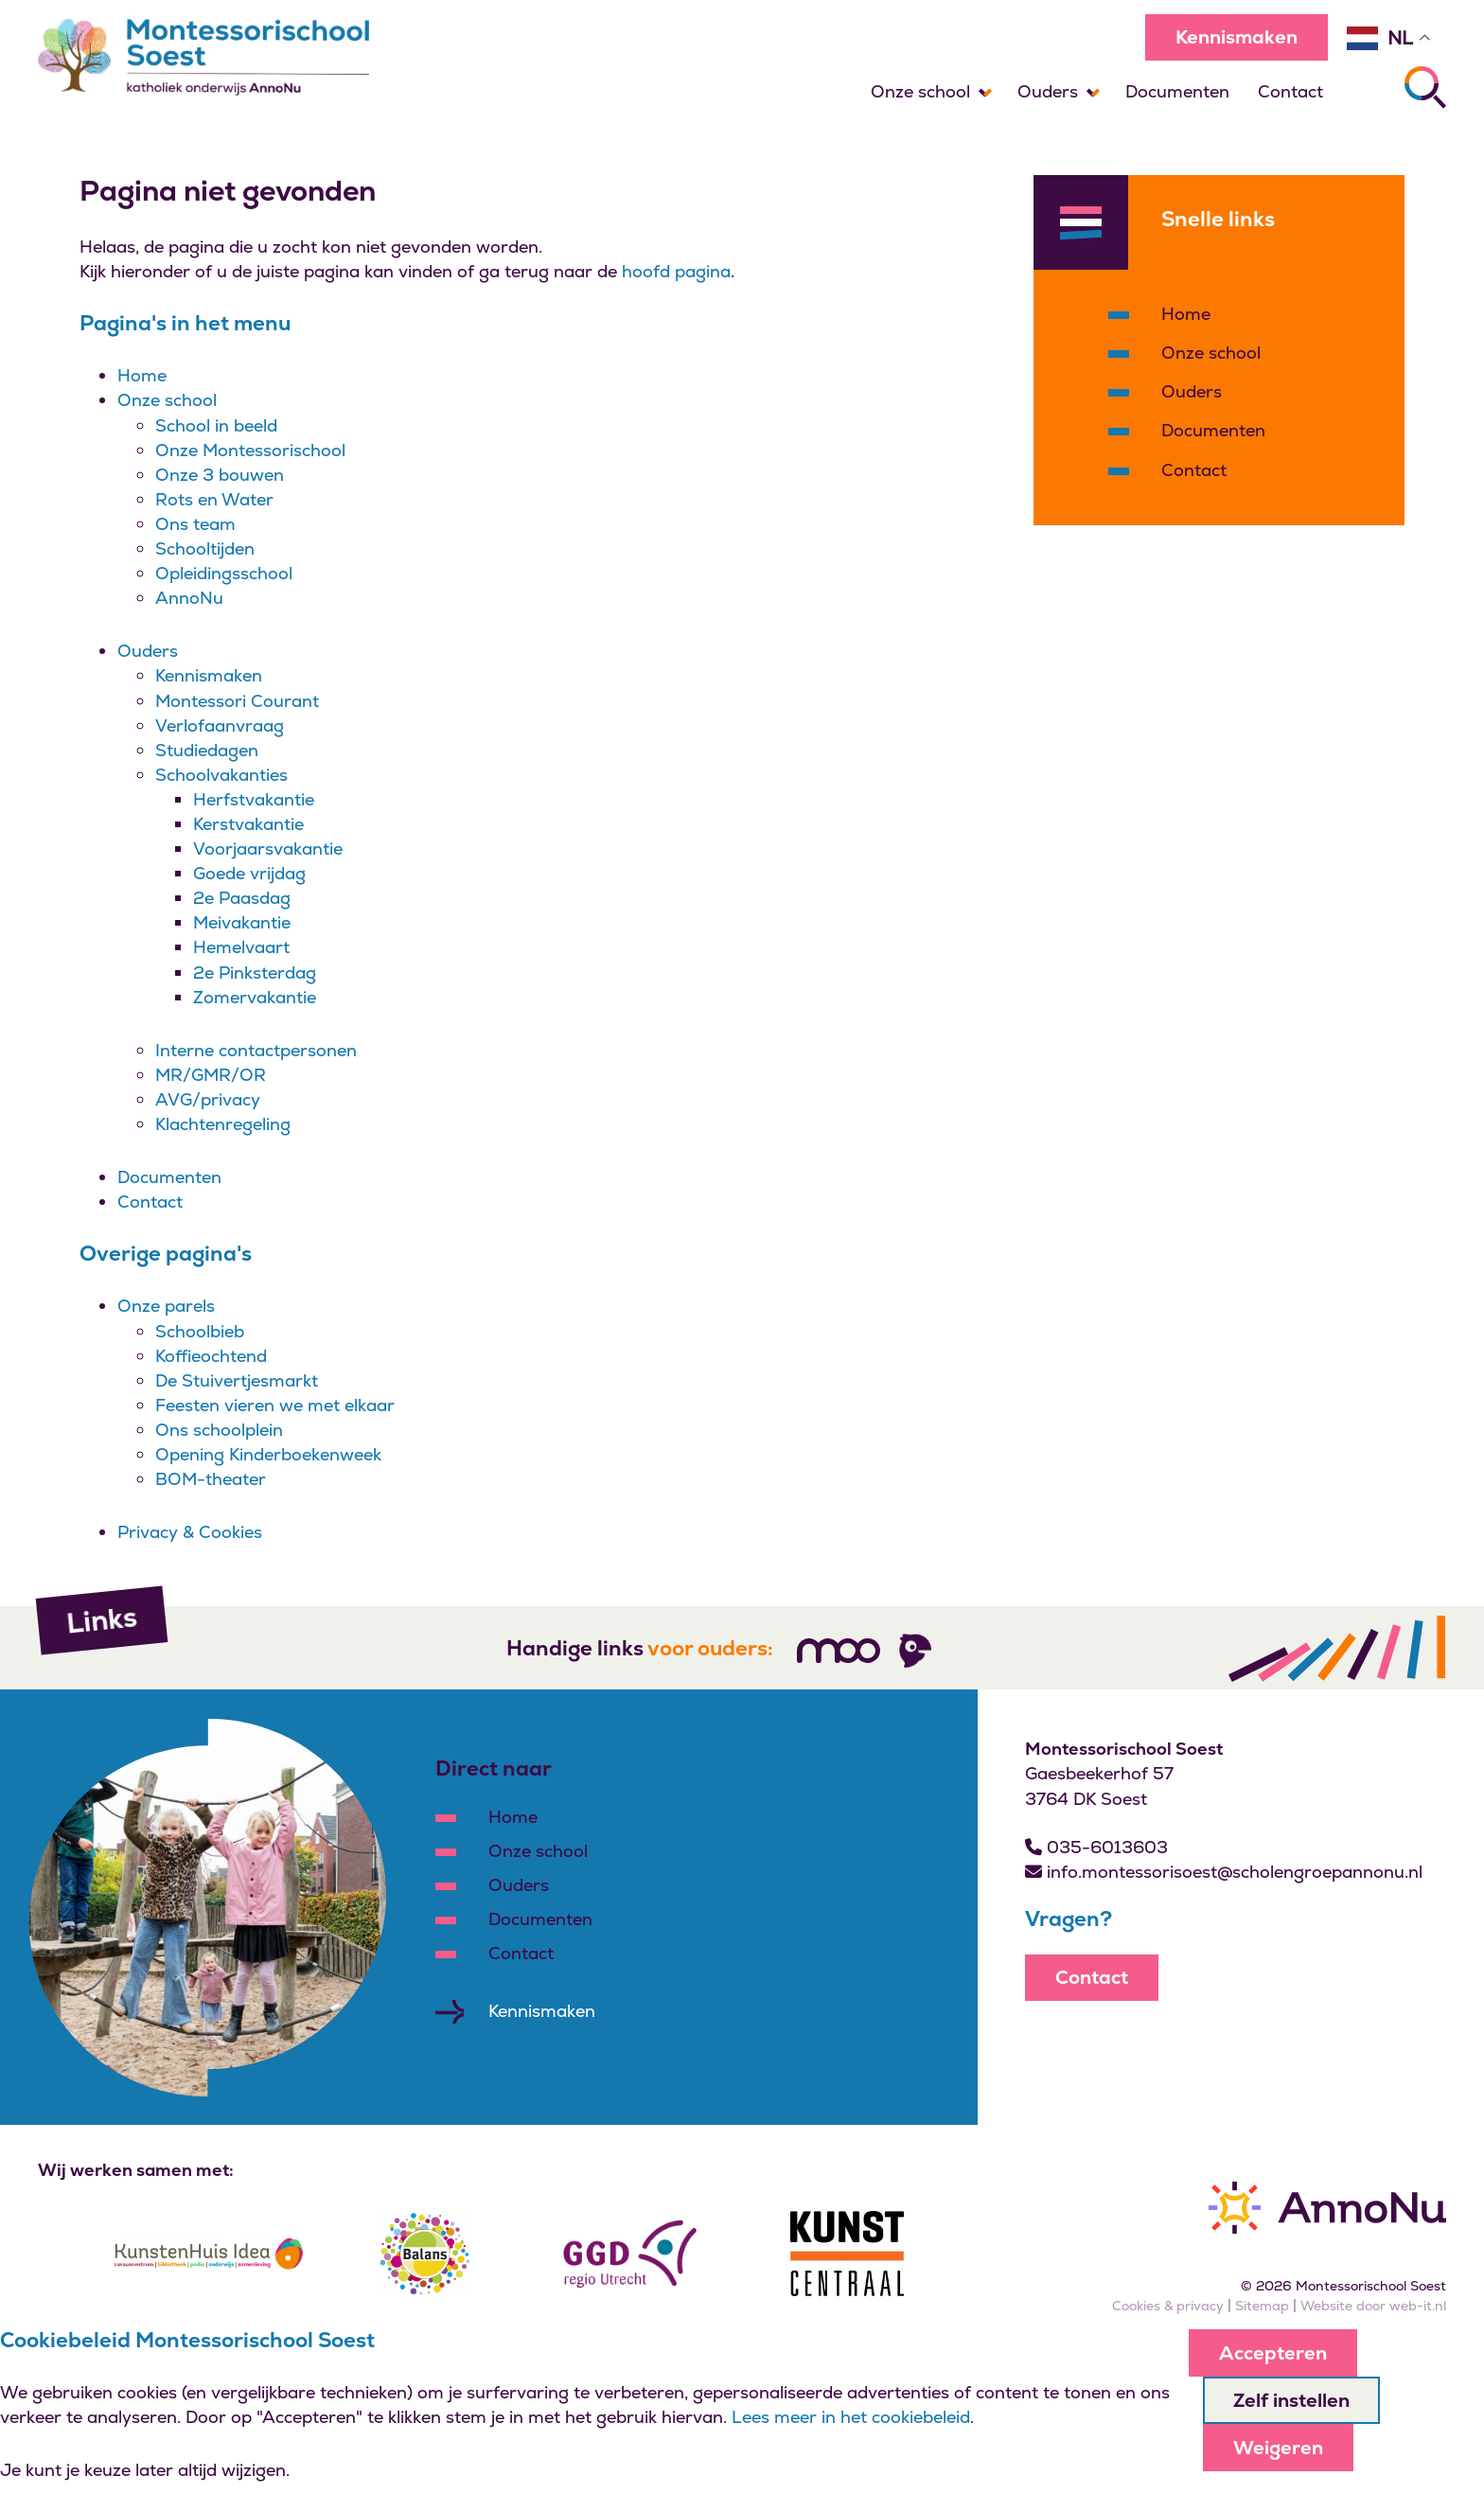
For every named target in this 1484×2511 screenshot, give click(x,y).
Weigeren (1278, 2447)
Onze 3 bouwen (219, 475)
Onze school (920, 91)
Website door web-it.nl (1373, 2305)
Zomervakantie (254, 997)
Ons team (195, 524)
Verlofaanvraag (219, 725)
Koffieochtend (211, 1356)
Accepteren (1273, 2353)
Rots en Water (214, 499)
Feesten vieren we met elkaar (275, 1405)
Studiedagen (206, 750)
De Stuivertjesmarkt (236, 1380)
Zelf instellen (1291, 2400)
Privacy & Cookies (189, 1532)
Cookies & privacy (1168, 2305)
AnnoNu (189, 598)
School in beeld (216, 425)
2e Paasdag (242, 898)
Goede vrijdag (249, 873)
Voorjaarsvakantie (268, 848)
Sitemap (1262, 2305)
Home (142, 375)
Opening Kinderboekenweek (268, 1454)
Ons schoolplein (219, 1430)
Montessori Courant (237, 701)
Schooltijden (205, 548)
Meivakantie (242, 922)
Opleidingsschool (223, 573)
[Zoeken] (1425, 87)
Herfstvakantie (253, 799)
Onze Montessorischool (250, 450)
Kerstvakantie (248, 824)
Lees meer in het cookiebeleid (851, 2417)
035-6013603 (1096, 1847)
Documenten (1177, 91)
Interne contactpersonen (256, 1050)
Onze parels (166, 1306)
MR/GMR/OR (210, 1075)
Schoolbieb (199, 1331)
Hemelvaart (241, 947)
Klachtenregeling (223, 1124)
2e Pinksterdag (254, 972)
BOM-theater (210, 1479)
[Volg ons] (838, 1650)
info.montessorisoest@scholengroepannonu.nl (1223, 1872)
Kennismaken (1236, 37)
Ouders (1047, 91)
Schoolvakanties (221, 775)
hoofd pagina (676, 271)
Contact (1290, 91)
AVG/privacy (207, 1099)
